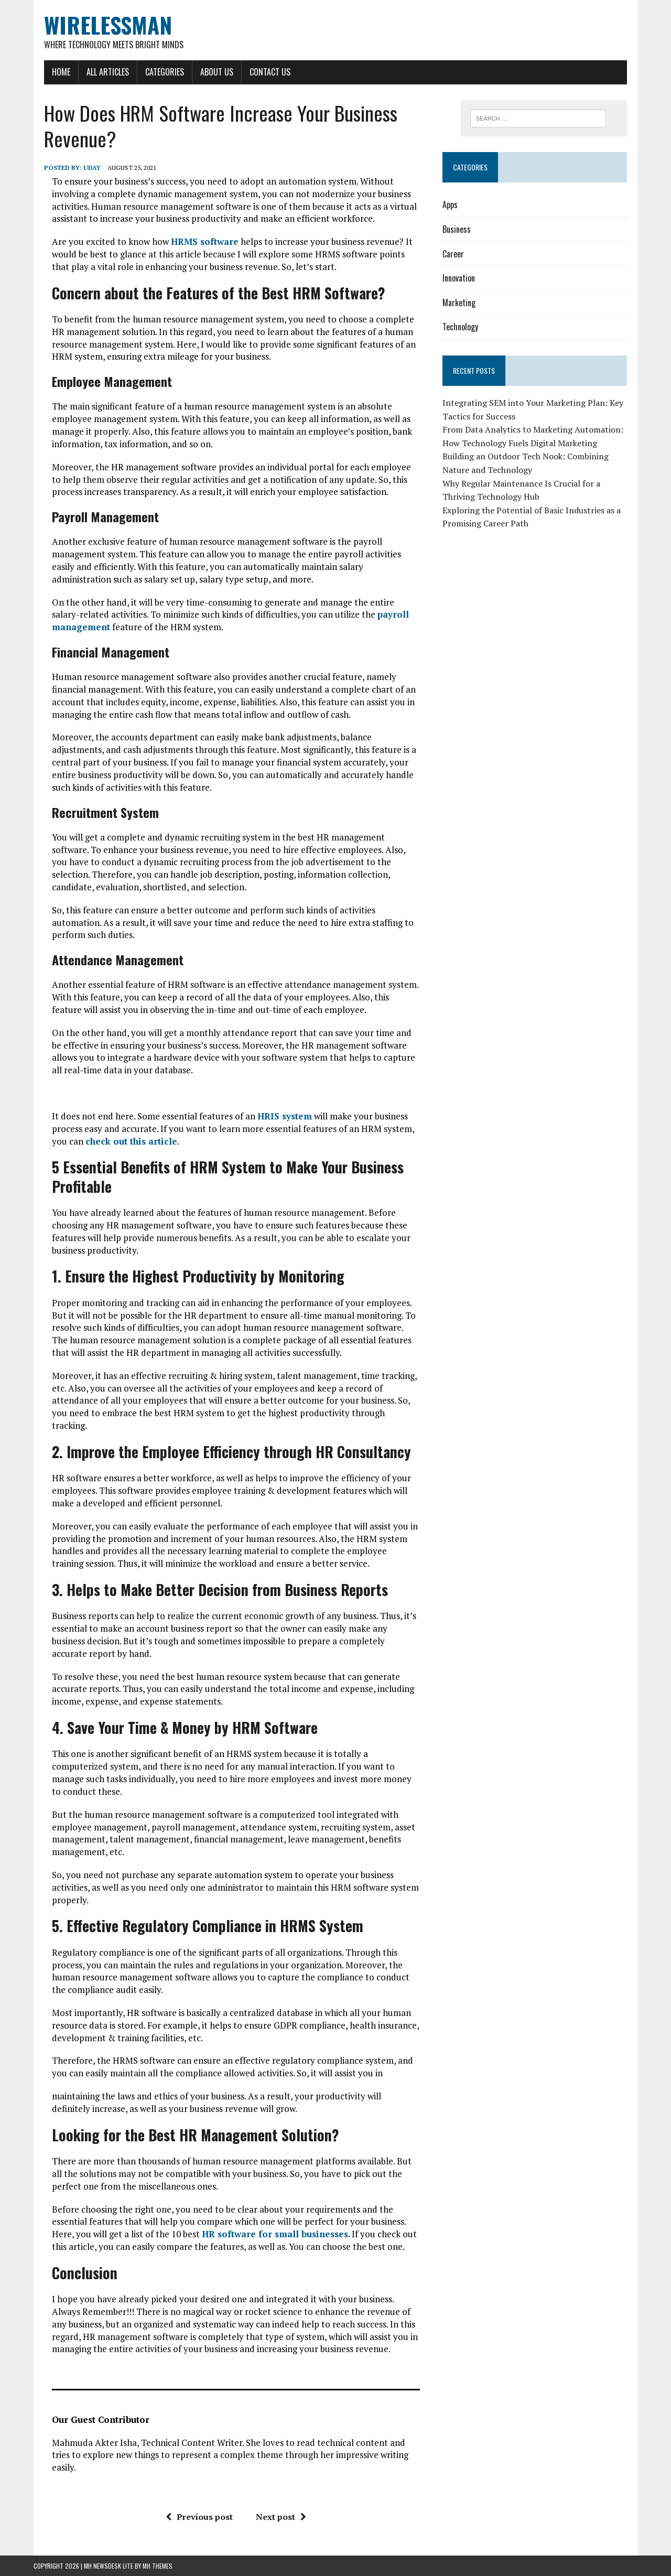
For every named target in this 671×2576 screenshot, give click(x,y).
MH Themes (157, 2565)
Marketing (458, 302)
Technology (460, 326)
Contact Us (270, 72)
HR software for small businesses (275, 2234)
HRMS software (205, 241)
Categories (164, 72)
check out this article (131, 1141)
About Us (216, 72)
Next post (281, 2517)
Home (61, 72)
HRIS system (284, 1116)
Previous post (199, 2517)
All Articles (107, 72)
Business (456, 229)
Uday (92, 167)
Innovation (458, 278)
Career (453, 253)
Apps (450, 204)
